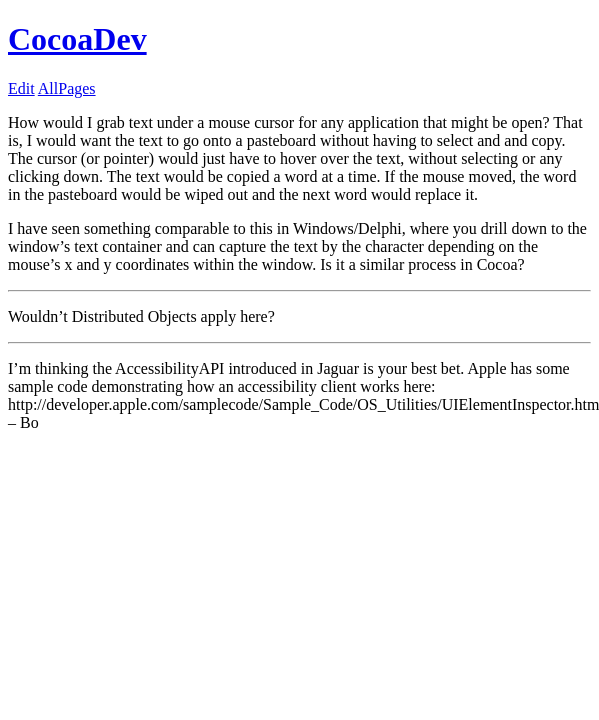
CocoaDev (77, 39)
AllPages (67, 88)
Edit (21, 88)
